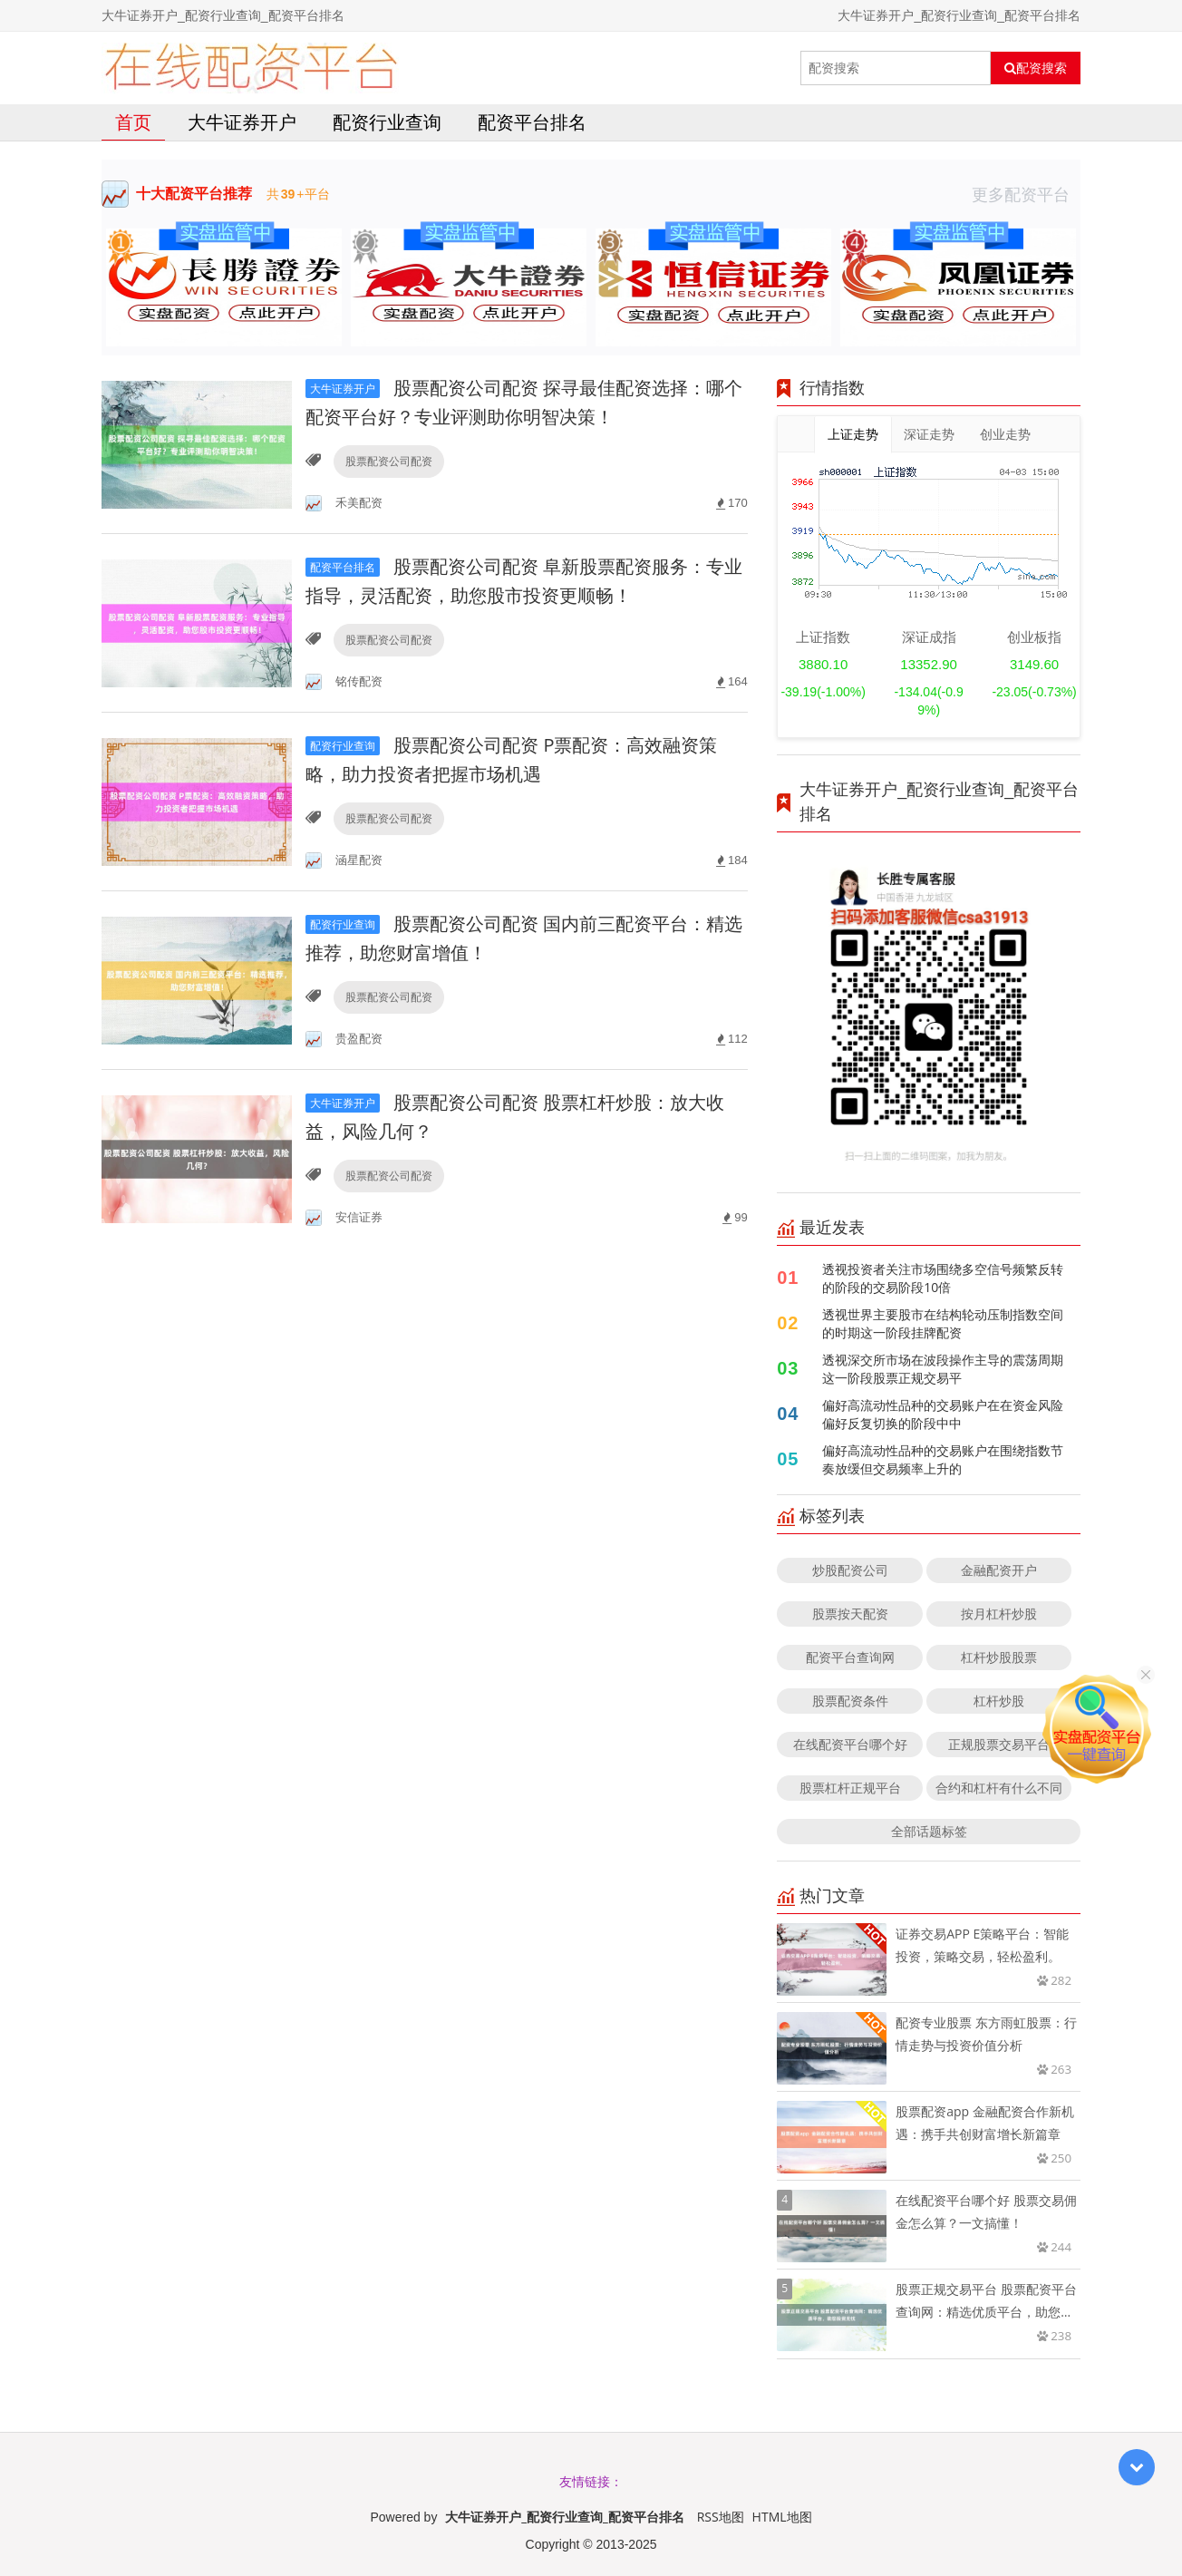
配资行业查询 (387, 122)
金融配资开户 (999, 1570)
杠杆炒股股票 (999, 1657)
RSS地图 (720, 2516)
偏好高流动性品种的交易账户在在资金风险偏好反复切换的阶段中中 (942, 1414)
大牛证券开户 (242, 122)
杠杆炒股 (999, 1700)
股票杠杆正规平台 (850, 1787)
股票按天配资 (850, 1613)
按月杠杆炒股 (999, 1613)
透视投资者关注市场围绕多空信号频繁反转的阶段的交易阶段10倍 (942, 1278)
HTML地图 (782, 2516)
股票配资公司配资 (388, 461)
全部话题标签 (929, 1831)
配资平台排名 (532, 122)
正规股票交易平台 (999, 1744)
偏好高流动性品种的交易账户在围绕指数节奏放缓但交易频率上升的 (942, 1459)
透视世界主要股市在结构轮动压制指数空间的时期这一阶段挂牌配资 (942, 1323)
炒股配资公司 (850, 1570)
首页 (133, 122)
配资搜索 (1035, 68)
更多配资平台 (1026, 194)
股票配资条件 (850, 1700)
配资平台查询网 (850, 1657)
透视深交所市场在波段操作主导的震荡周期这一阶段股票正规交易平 (942, 1368)
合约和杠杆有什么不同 (998, 1787)
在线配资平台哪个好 (850, 1744)
